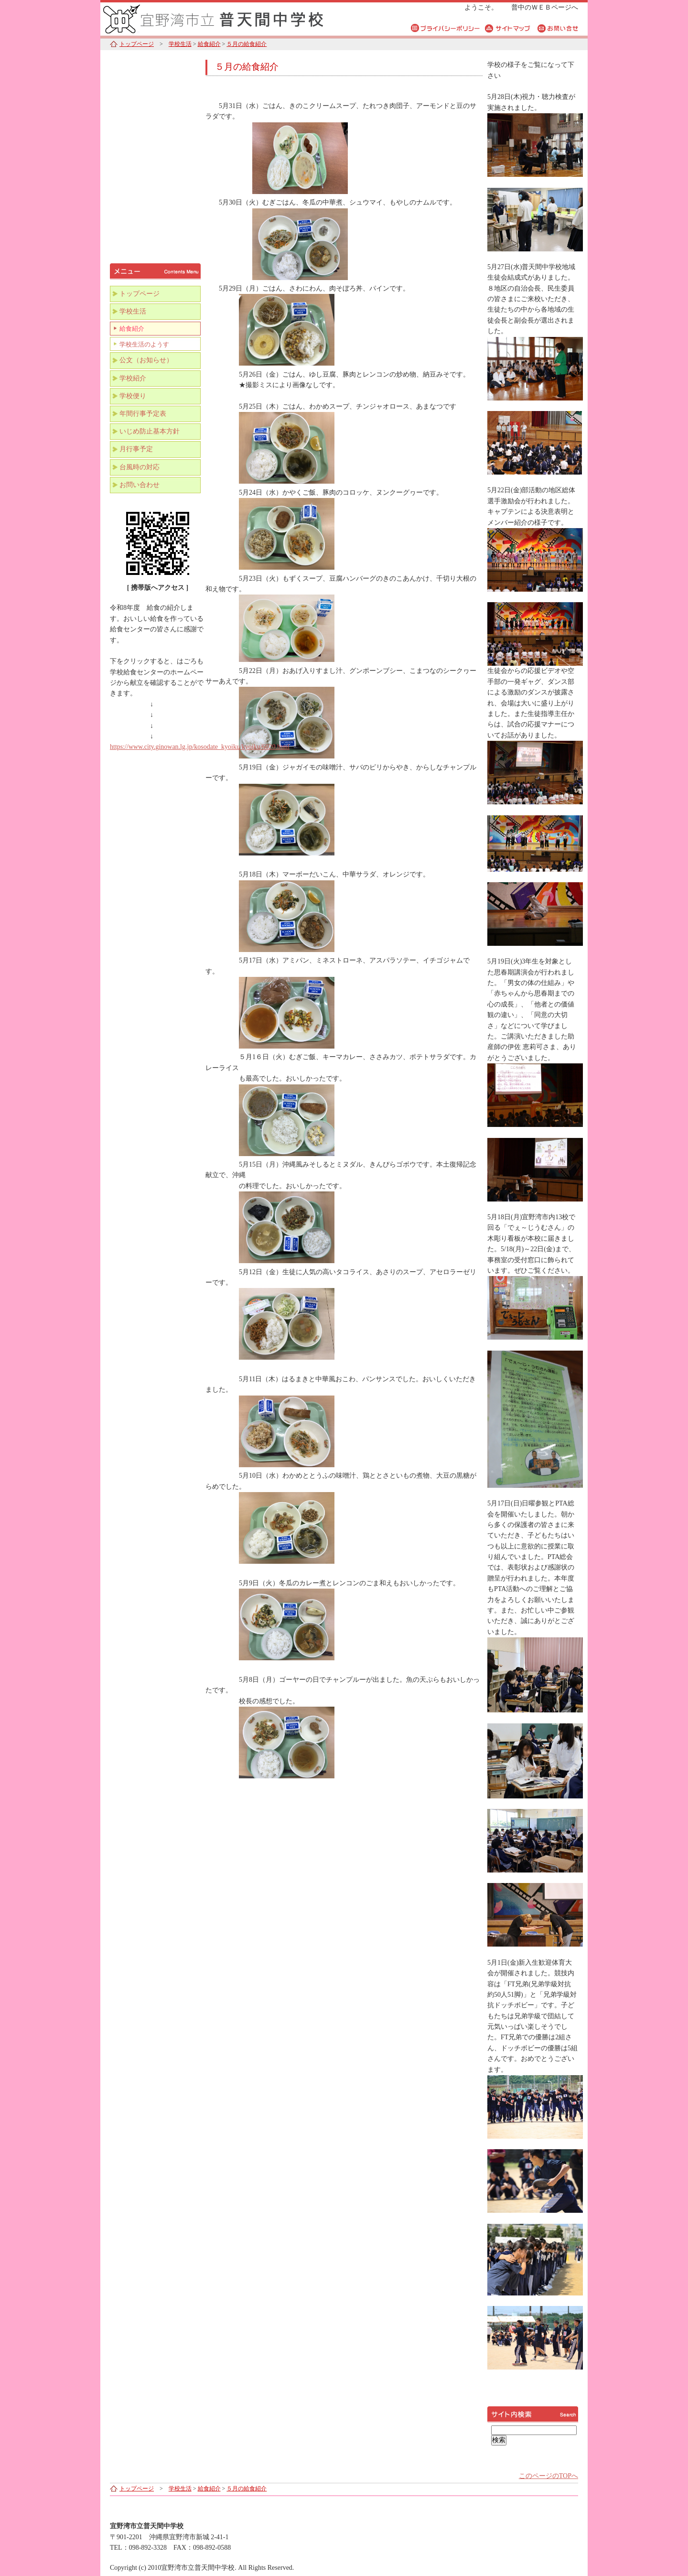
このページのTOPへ (548, 2475)
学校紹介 (132, 378)
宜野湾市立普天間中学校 (219, 18)
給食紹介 (209, 44)
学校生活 (180, 44)
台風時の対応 (139, 467)
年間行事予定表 (142, 413)
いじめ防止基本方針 (149, 431)
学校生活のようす (144, 344)
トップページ (136, 44)
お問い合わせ (139, 484)
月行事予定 (136, 449)
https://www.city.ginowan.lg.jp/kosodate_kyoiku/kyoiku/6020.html (200, 746)
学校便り (132, 396)
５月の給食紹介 (246, 44)
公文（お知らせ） (146, 360)
